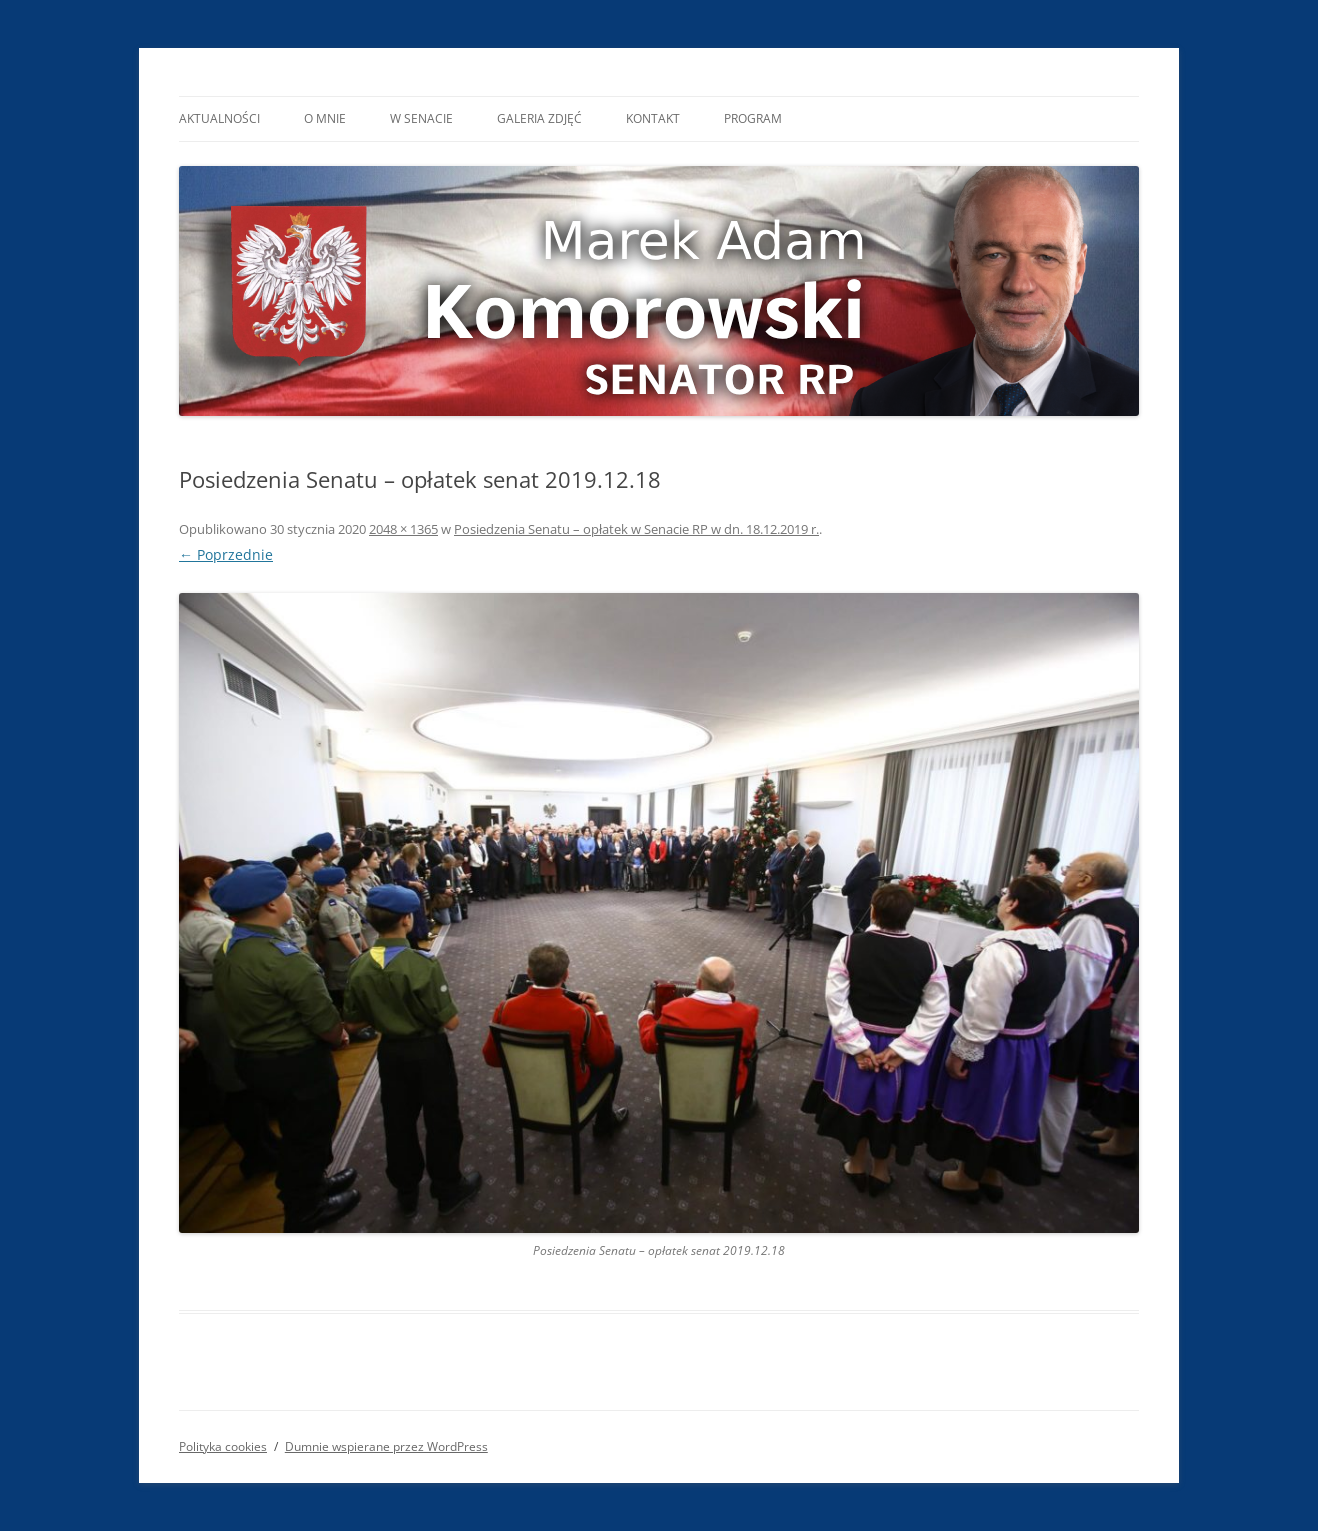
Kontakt (653, 118)
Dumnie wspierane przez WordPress (386, 1446)
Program (753, 118)
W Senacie (421, 118)
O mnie (325, 118)
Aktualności (219, 118)
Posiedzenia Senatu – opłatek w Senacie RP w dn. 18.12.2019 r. (636, 529)
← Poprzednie (226, 554)
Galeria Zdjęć (539, 118)
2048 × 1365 (403, 529)
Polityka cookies (223, 1446)
